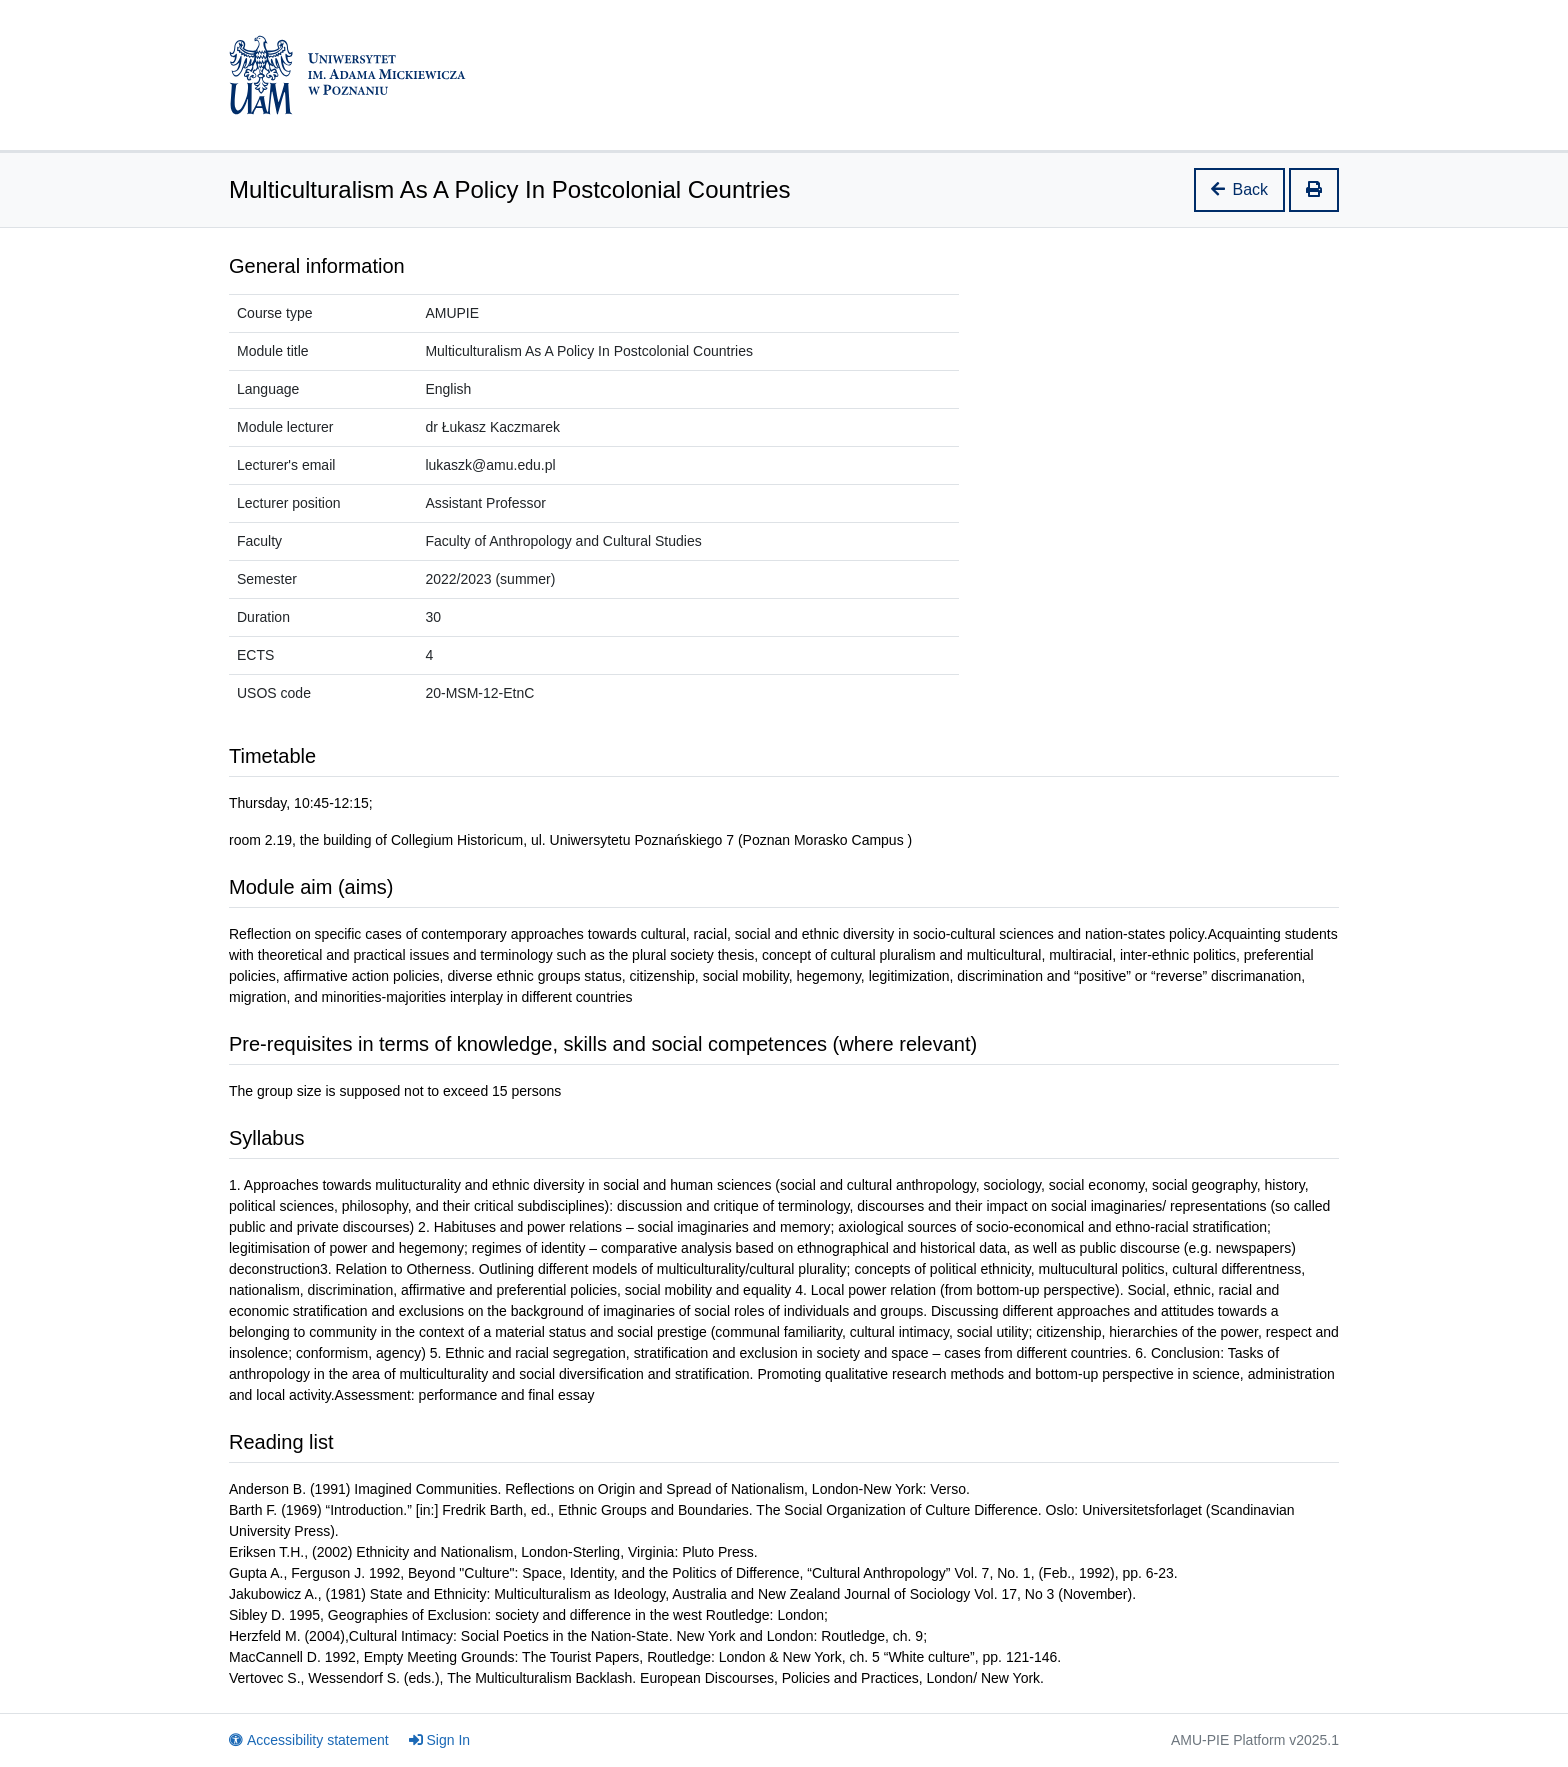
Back (1240, 189)
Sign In (440, 1740)
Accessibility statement (309, 1740)
